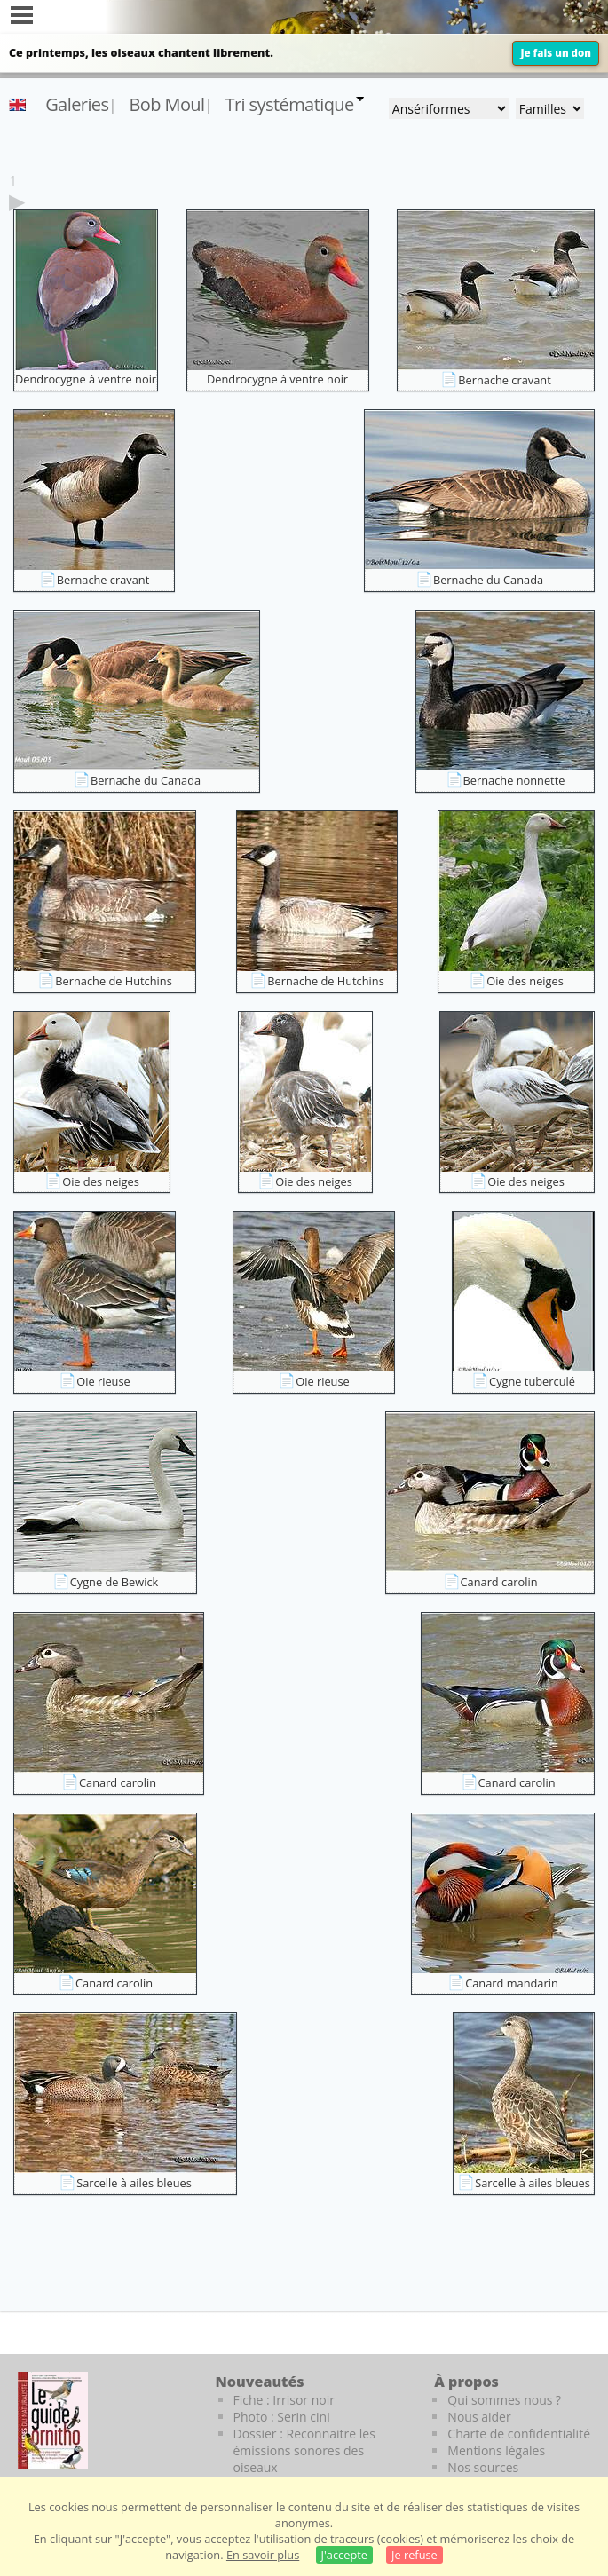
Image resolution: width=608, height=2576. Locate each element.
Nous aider (478, 2416)
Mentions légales (496, 2450)
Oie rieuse (103, 1381)
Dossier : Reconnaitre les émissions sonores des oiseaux (304, 2450)
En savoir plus (262, 2555)
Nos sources (482, 2467)
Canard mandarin (511, 1983)
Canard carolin (499, 1582)
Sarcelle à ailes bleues (134, 2183)
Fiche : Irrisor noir (284, 2399)
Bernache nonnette (514, 780)
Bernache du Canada (488, 580)
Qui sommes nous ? (504, 2399)
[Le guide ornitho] (53, 2420)
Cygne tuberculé (532, 1381)
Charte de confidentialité (518, 2433)
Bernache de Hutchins (113, 981)
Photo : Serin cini (281, 2416)
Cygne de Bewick (114, 1582)
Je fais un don (555, 52)
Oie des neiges (525, 981)
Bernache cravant (504, 380)
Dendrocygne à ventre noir (85, 379)
